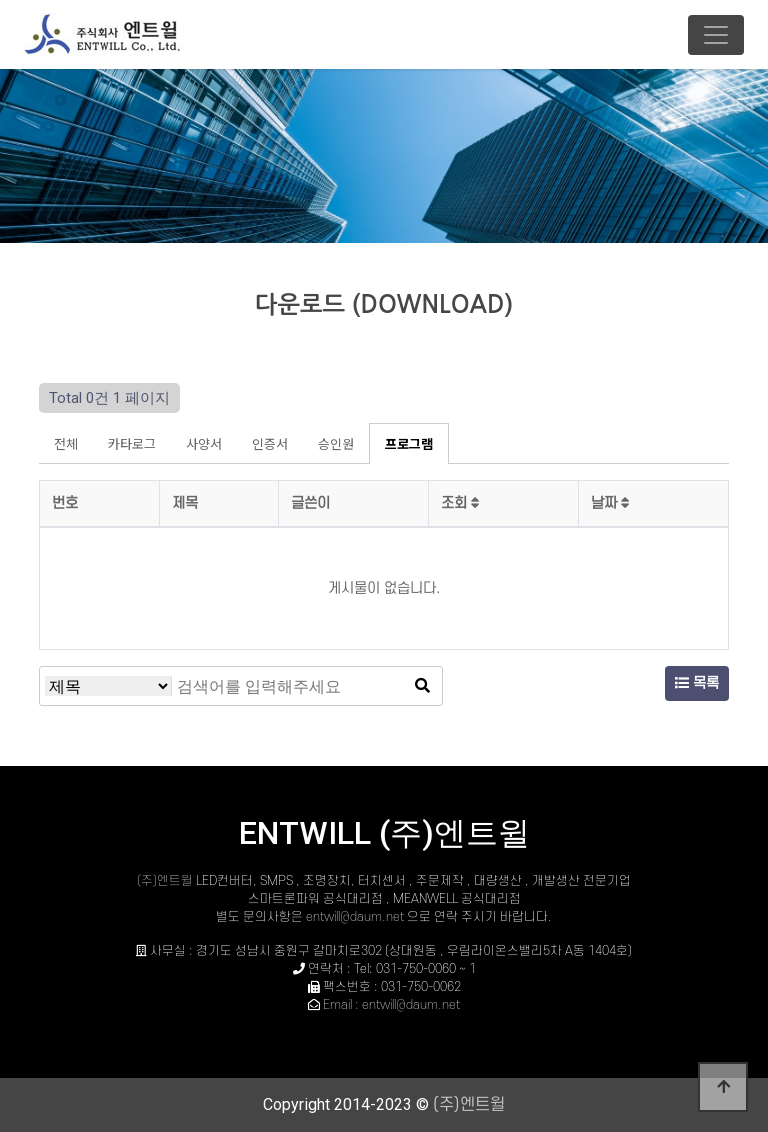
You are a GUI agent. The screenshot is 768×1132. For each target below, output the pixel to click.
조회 (460, 503)
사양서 (204, 443)
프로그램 (409, 443)
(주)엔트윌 (166, 881)
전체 (66, 443)
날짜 (610, 503)
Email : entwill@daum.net (391, 1005)
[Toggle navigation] (716, 35)
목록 (697, 683)
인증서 (270, 443)
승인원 (336, 443)
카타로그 (132, 443)
